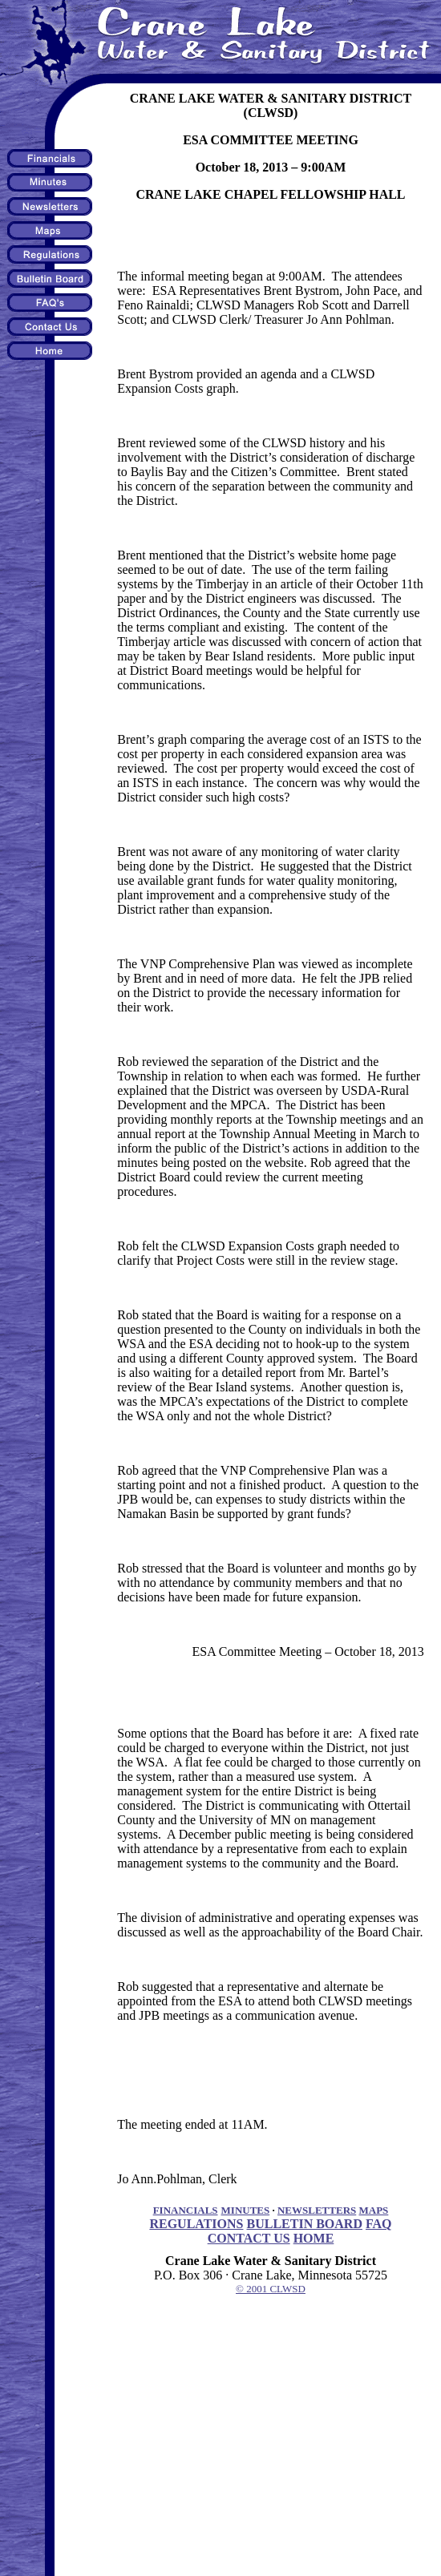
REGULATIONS (196, 2224)
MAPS (374, 2210)
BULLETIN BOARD (304, 2224)
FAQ (379, 2224)
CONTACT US (249, 2238)
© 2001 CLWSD (270, 2289)
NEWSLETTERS (316, 2210)
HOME (313, 2238)
